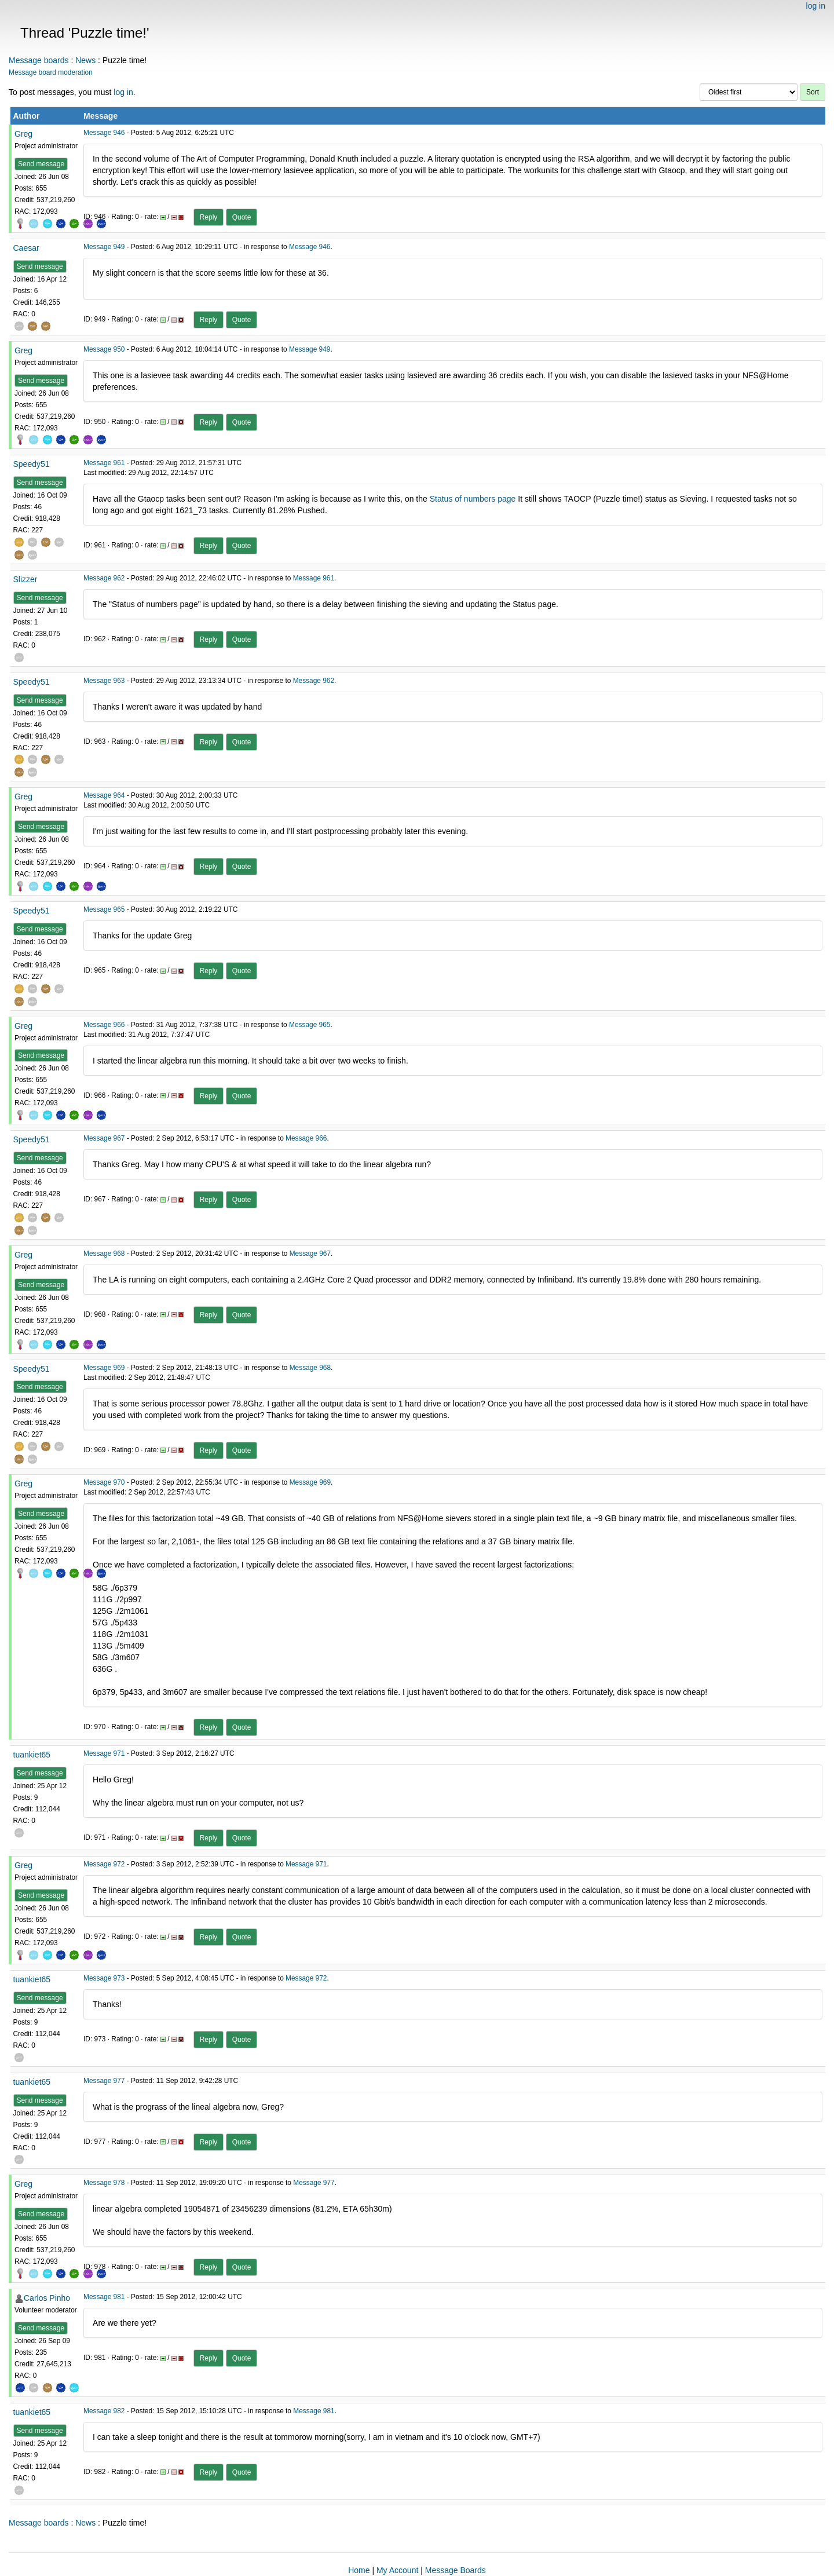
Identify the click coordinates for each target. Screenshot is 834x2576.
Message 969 (104, 1368)
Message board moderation (51, 72)
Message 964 (104, 795)
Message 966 (104, 1025)
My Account (397, 2570)
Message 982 (104, 2411)
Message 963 (104, 681)
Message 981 (104, 2297)
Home (359, 2570)
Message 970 (104, 1482)
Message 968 (104, 1253)
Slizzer (25, 579)
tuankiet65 (32, 1754)
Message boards (39, 60)
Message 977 (104, 2081)
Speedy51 (31, 464)
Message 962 (104, 578)
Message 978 (104, 2183)
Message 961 (104, 463)
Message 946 (104, 133)
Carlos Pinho (47, 2298)
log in (815, 5)
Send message (41, 164)
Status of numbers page (473, 498)
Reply (209, 217)
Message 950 (104, 349)
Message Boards (455, 2570)
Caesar (26, 248)
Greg (23, 133)
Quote (241, 217)
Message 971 (104, 1753)
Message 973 (104, 1978)
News (85, 60)
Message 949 (104, 247)
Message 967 (104, 1138)
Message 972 (104, 1864)
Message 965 (104, 909)
